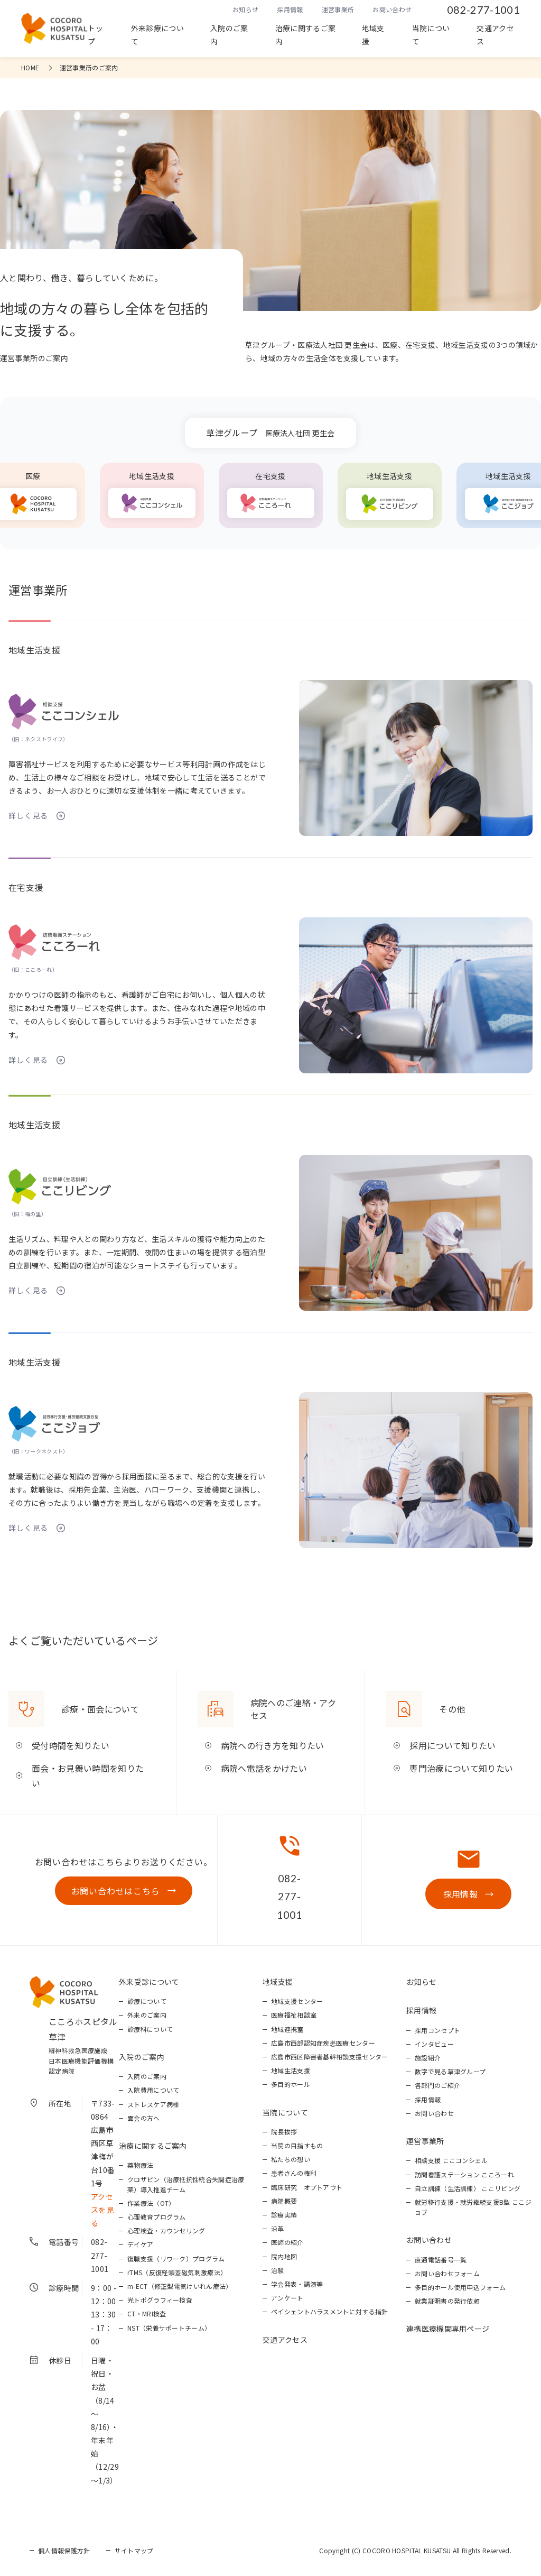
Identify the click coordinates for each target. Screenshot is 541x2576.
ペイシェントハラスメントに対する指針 (329, 2311)
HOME (30, 67)
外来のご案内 (146, 2014)
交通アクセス (495, 35)
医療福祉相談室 (293, 2014)
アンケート (287, 2297)
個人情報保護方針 (64, 2550)
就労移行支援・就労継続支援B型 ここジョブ (473, 2206)
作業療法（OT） (151, 2202)
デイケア (140, 2244)
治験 (277, 2270)
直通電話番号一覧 (441, 2259)
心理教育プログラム (156, 2216)
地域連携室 (287, 2029)
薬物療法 (140, 2164)
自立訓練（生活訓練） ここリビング (467, 2188)
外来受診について (149, 1981)
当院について (431, 35)
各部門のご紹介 (437, 2085)
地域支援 (373, 35)
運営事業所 (338, 9)
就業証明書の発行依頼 (447, 2300)
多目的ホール (290, 2084)
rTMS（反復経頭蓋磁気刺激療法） (177, 2272)
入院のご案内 (229, 35)
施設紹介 (428, 2057)
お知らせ (245, 9)
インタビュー (434, 2043)
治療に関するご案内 (305, 35)
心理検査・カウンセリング (166, 2230)
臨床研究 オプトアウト (307, 2187)
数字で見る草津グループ (450, 2071)
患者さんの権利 (293, 2172)
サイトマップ (134, 2550)
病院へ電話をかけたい (264, 1768)
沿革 (277, 2228)
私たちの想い (290, 2159)
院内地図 (284, 2256)
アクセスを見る (102, 2209)
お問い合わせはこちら (115, 1890)
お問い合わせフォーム (447, 2273)
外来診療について (157, 35)
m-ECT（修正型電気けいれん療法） (179, 2285)
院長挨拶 (284, 2131)
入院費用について (153, 2089)
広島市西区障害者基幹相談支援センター (329, 2056)
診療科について (150, 2029)
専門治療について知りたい (461, 1768)
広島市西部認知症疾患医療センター (323, 2042)
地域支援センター (297, 2001)
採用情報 (290, 9)
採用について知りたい (452, 1745)
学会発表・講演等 (297, 2283)
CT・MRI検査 (146, 2313)
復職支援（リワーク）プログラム (176, 2258)
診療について (146, 2001)
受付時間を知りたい (70, 1745)
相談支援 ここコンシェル (451, 2160)
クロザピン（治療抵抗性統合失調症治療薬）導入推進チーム (186, 2184)
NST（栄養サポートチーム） (169, 2327)
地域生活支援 (290, 2070)
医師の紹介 (287, 2242)
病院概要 (284, 2200)
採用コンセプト (437, 2030)
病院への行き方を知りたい (272, 1745)
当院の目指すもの (297, 2145)
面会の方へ (143, 2117)
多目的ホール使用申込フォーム (460, 2287)
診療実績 (284, 2214)
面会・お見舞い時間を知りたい (88, 1776)
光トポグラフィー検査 (159, 2299)
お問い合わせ (392, 9)
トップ (95, 35)
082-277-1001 (483, 9)
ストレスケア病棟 (153, 2104)
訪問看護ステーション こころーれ (464, 2174)
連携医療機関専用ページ (448, 2328)
